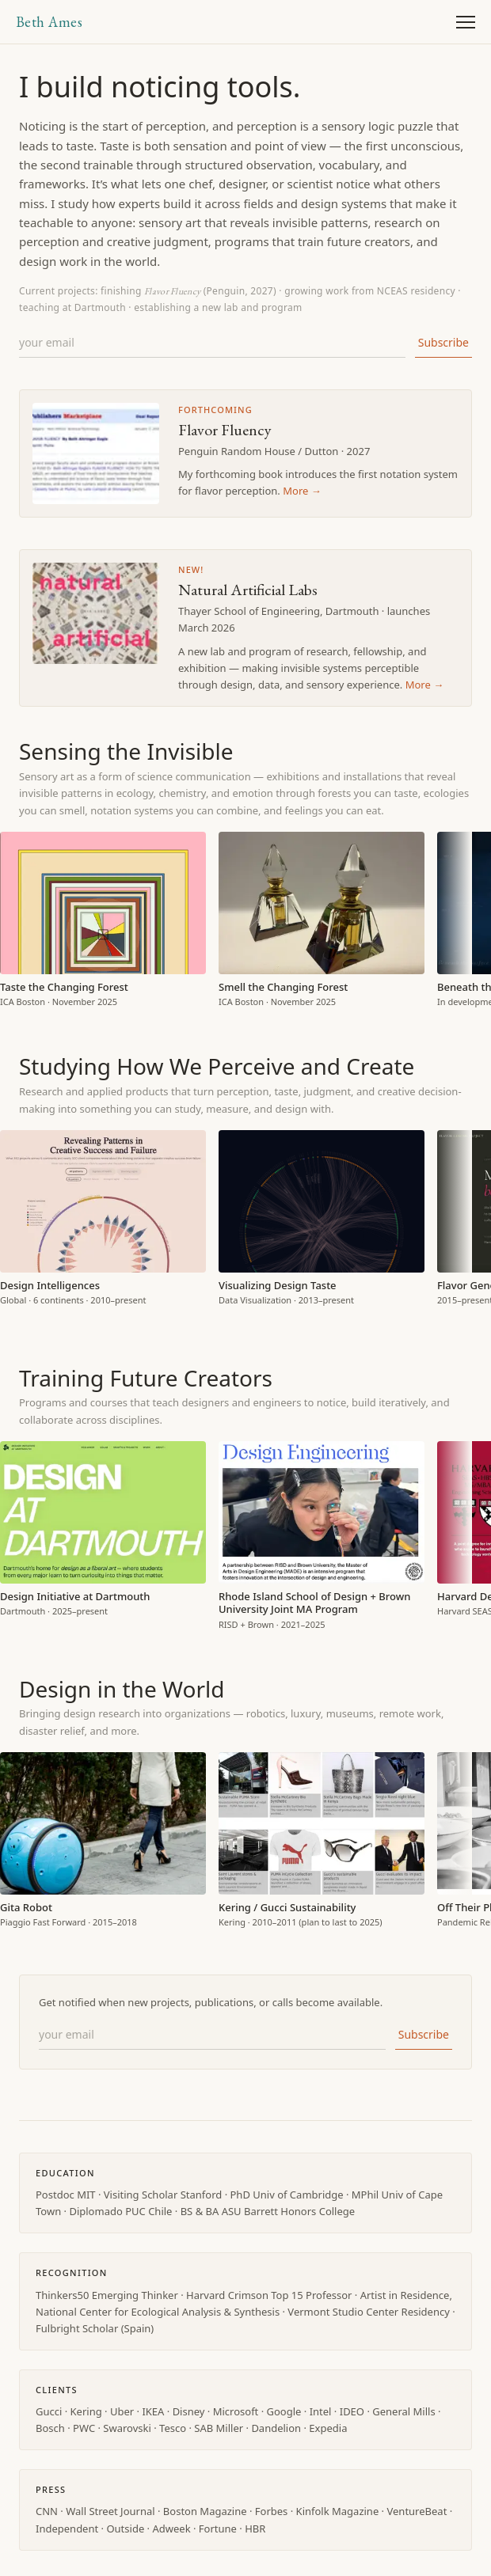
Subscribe (443, 342)
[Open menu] (465, 22)
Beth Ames (49, 22)
